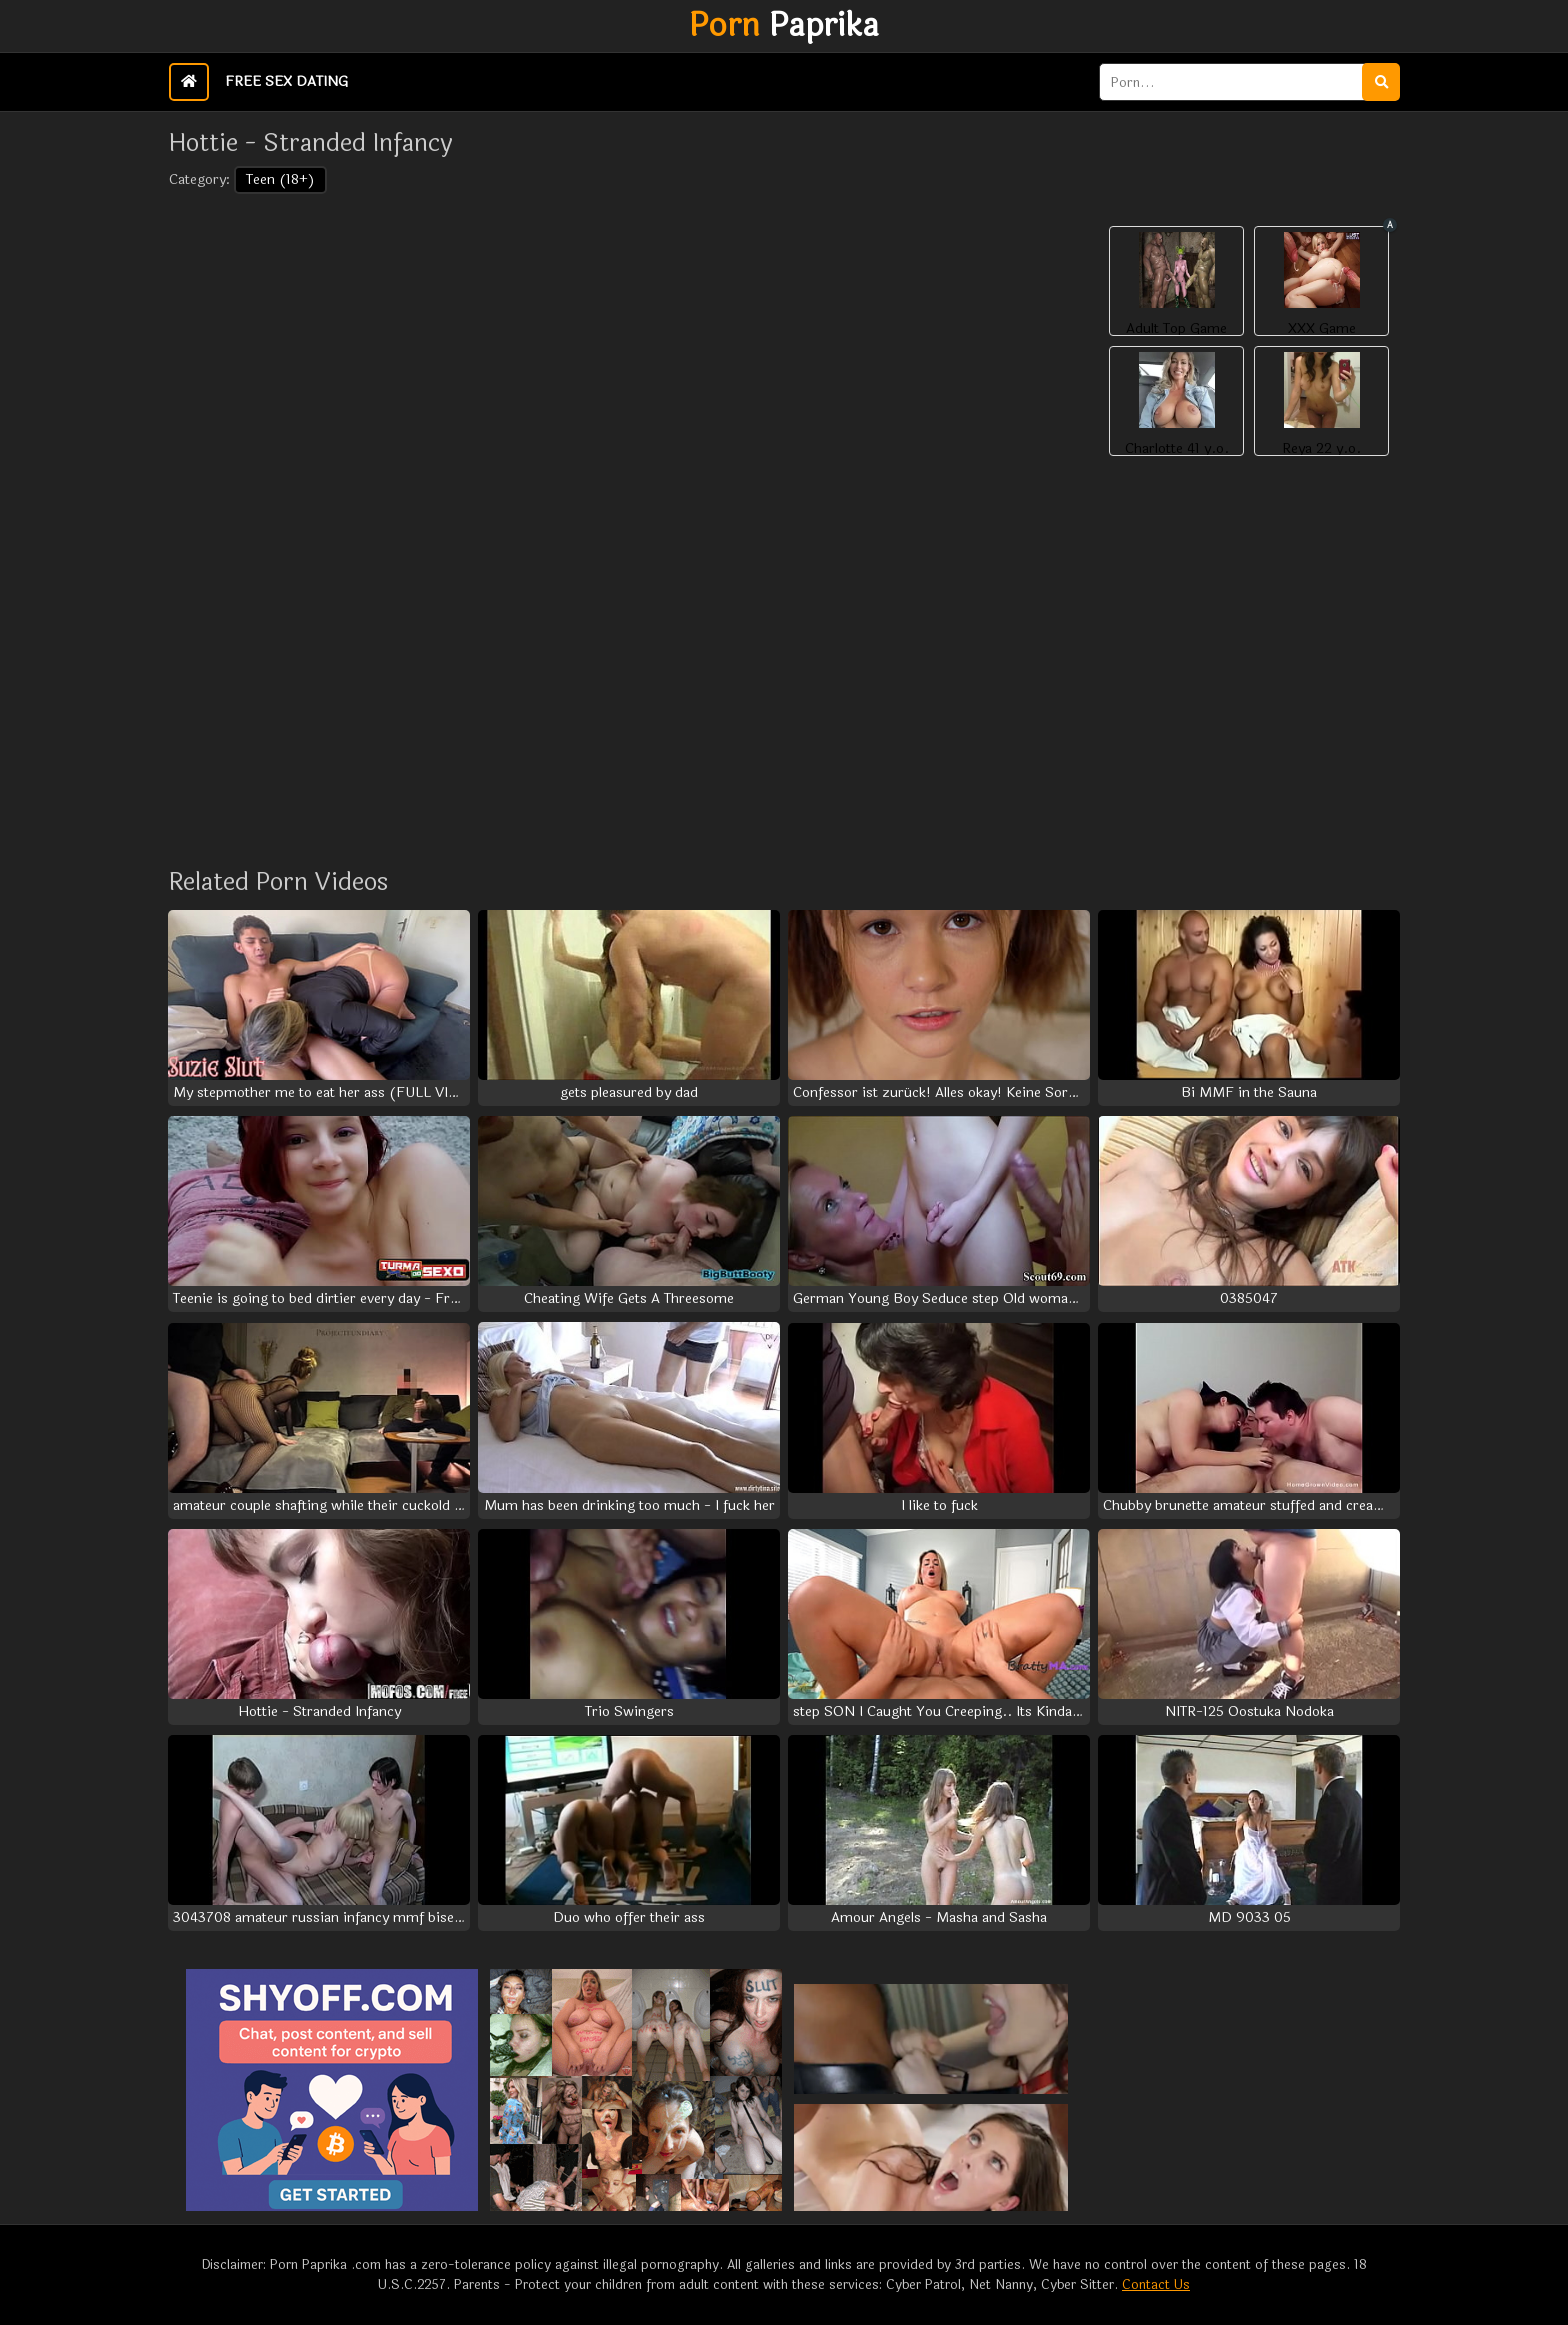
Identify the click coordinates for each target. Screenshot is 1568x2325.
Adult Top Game (1176, 329)
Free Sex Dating (286, 81)
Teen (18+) (280, 179)
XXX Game (1322, 329)
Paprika (784, 26)
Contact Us (1156, 2285)
